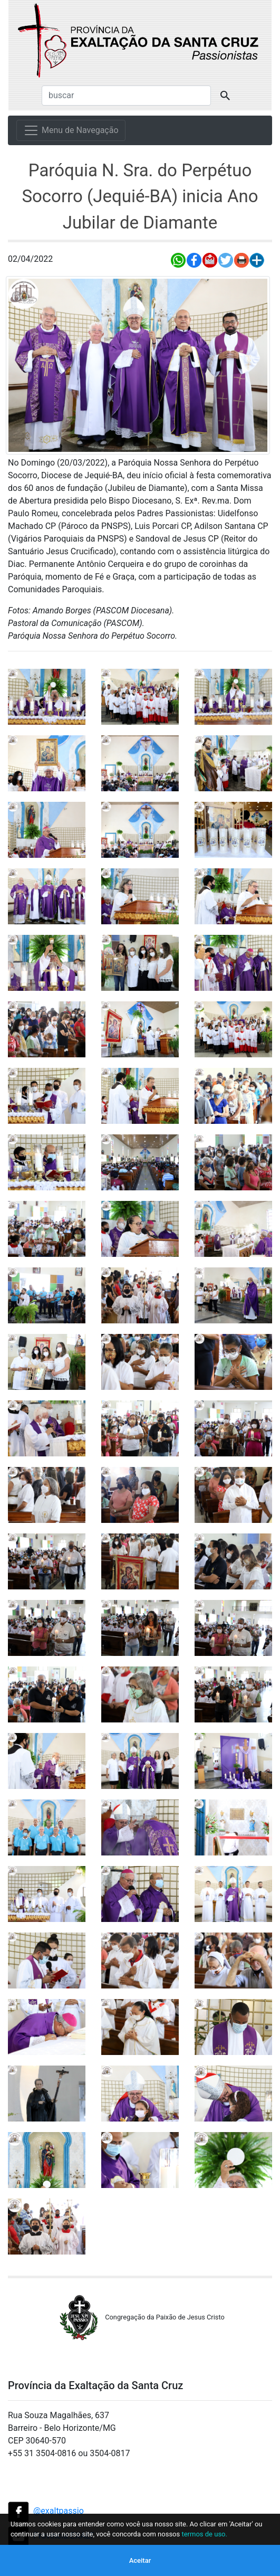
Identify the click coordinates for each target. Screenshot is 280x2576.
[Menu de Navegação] (70, 130)
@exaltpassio (58, 2511)
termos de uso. (204, 2534)
